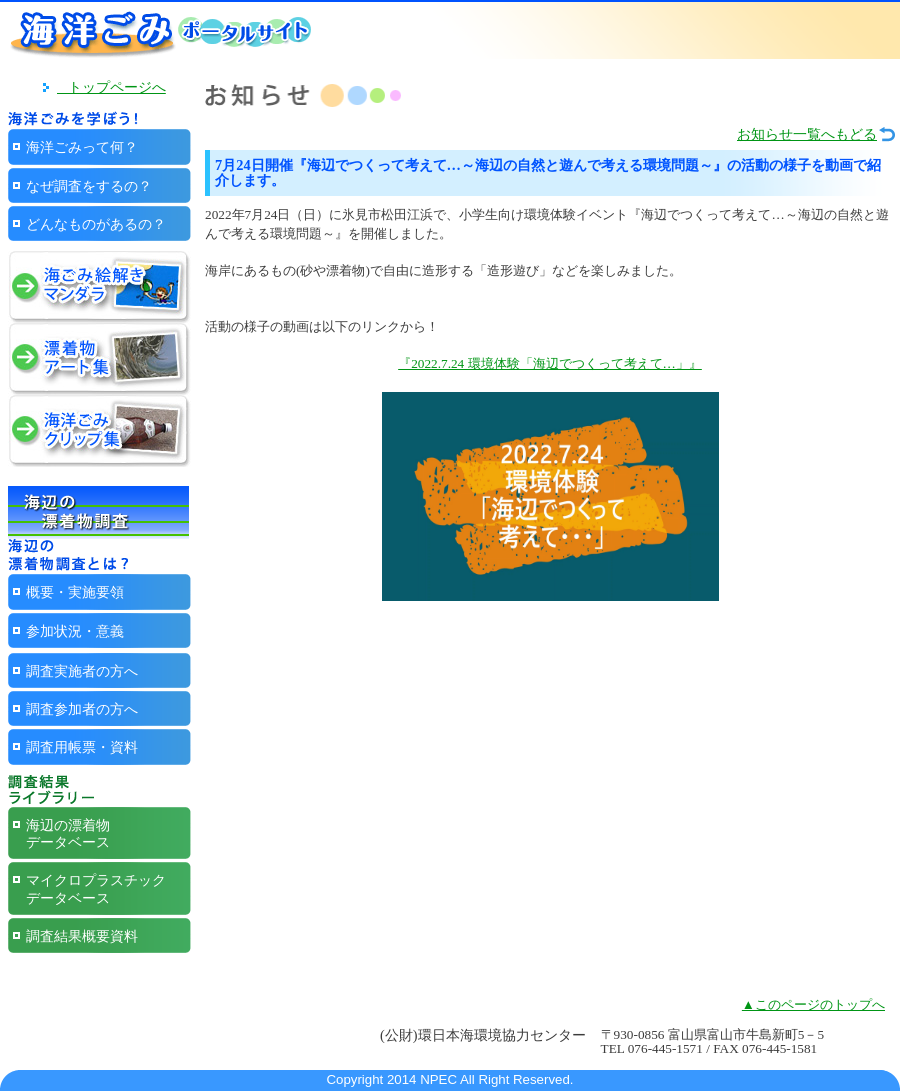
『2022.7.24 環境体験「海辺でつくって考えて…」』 (550, 363)
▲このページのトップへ (813, 1004)
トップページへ (111, 87)
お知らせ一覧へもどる (807, 134)
